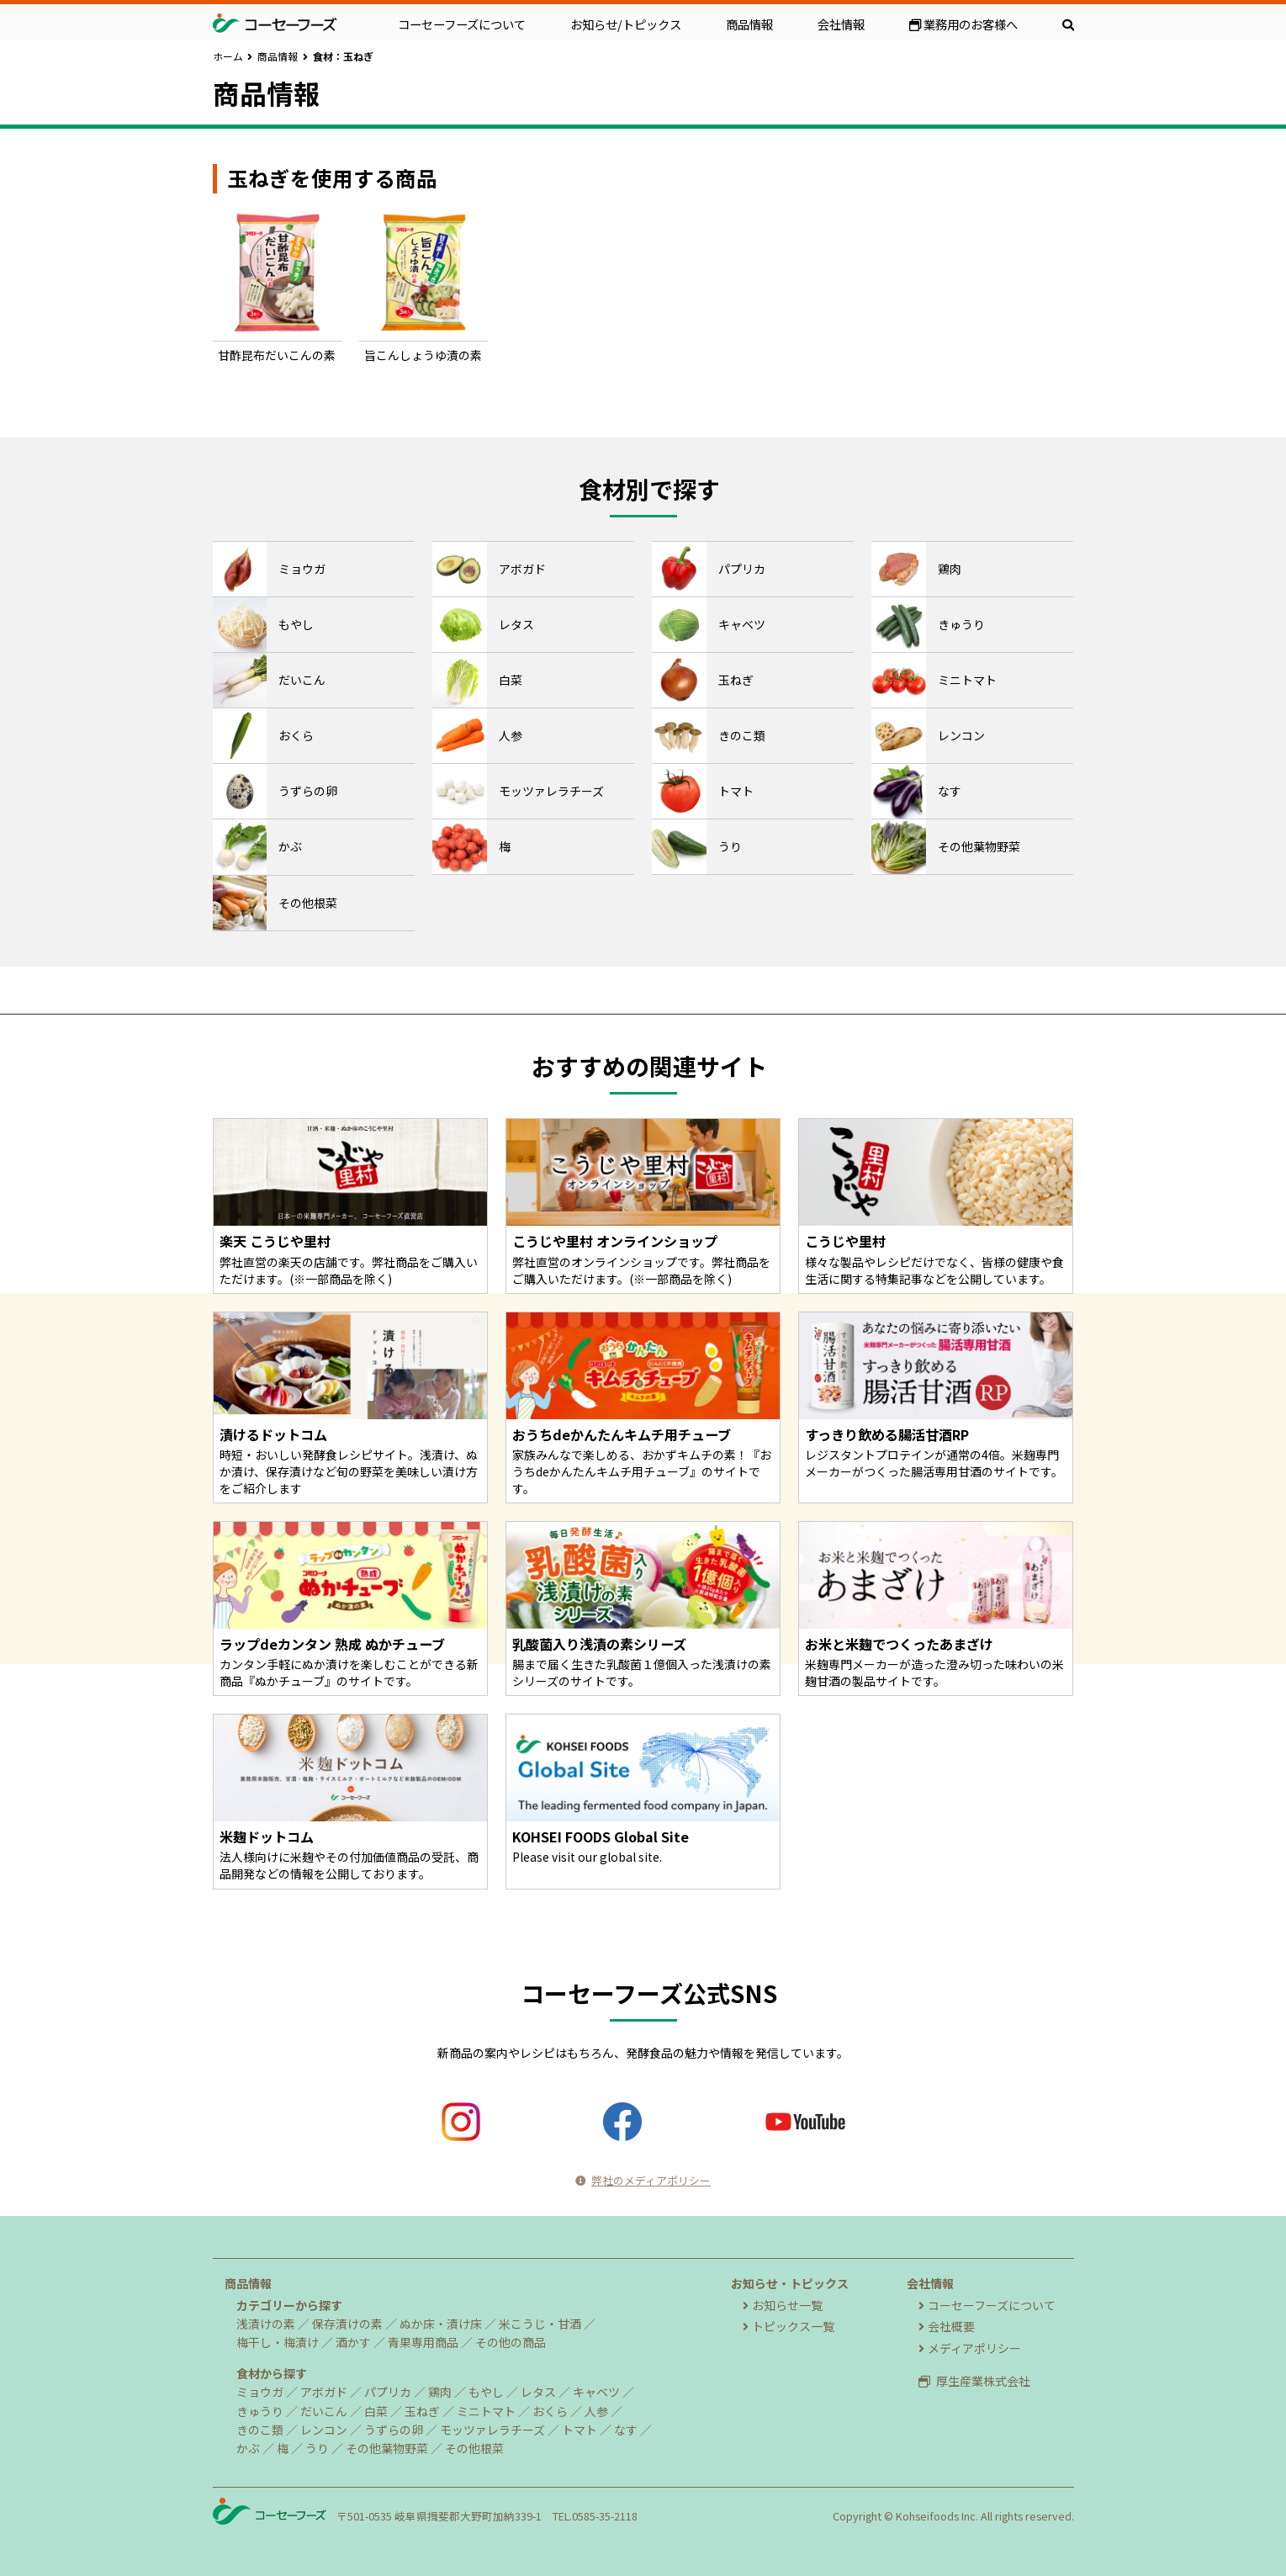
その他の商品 (510, 2342)
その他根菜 (474, 2448)
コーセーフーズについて (462, 24)
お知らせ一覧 (783, 2305)
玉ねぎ (422, 2411)
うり (317, 2448)
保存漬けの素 (347, 2323)
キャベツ (596, 2391)
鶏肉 (440, 2391)
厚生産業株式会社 (974, 2380)
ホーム (228, 56)
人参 (596, 2411)
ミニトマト (486, 2411)
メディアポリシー (969, 2348)
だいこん (323, 2411)
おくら (550, 2411)
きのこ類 (259, 2429)
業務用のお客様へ (963, 24)
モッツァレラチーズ (492, 2429)
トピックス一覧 (788, 2326)
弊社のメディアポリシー (643, 2180)
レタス (538, 2391)
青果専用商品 (423, 2342)
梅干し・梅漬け (277, 2342)
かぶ (248, 2448)
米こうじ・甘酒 (540, 2323)
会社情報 (841, 24)
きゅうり (259, 2411)
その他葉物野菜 (387, 2448)
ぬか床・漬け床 (441, 2323)
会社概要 (946, 2326)
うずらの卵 (393, 2429)
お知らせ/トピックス (625, 24)
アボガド (323, 2391)
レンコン (323, 2429)
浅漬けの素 (265, 2323)
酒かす (353, 2342)
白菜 (376, 2411)
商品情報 (749, 24)
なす (626, 2429)
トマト (579, 2429)
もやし (486, 2391)
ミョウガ (259, 2391)
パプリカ (387, 2391)
